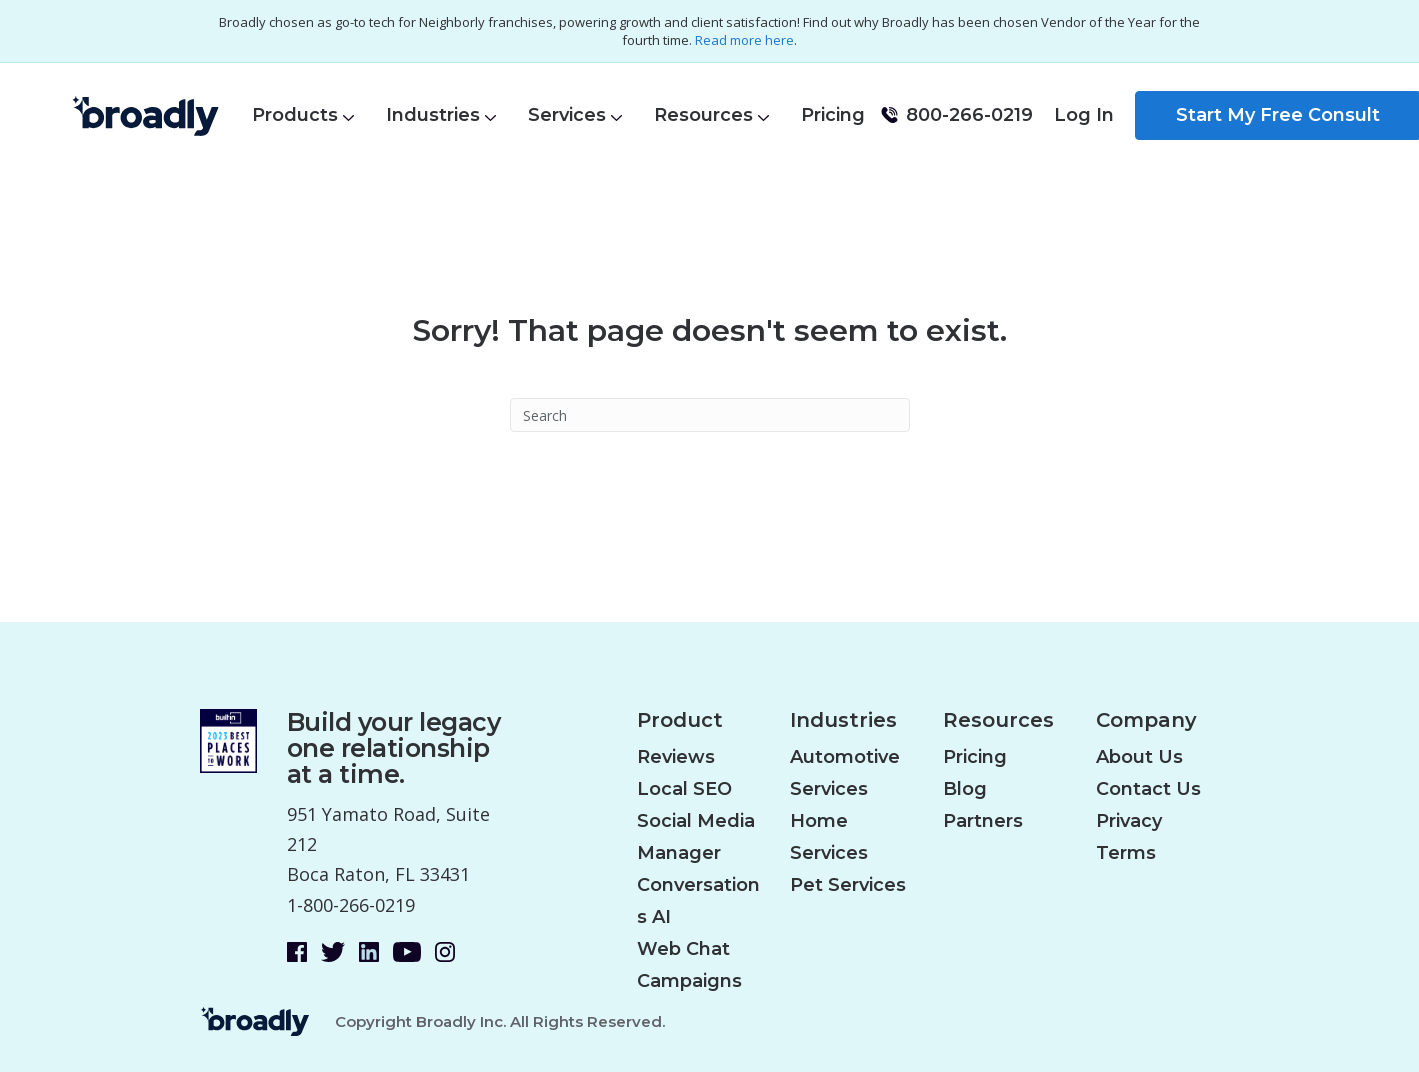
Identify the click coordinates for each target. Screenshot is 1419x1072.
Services (567, 115)
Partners (983, 821)
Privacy (1129, 821)
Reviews (676, 757)
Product (680, 720)
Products (295, 115)
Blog (965, 789)
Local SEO (684, 789)
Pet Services (848, 885)
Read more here (744, 40)
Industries (433, 115)
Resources (703, 115)
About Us (1139, 757)
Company (1146, 720)
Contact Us (1148, 789)
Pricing (833, 115)
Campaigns (689, 981)
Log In (1084, 115)
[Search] (710, 415)
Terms (1126, 853)
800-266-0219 (969, 115)
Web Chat (683, 949)
